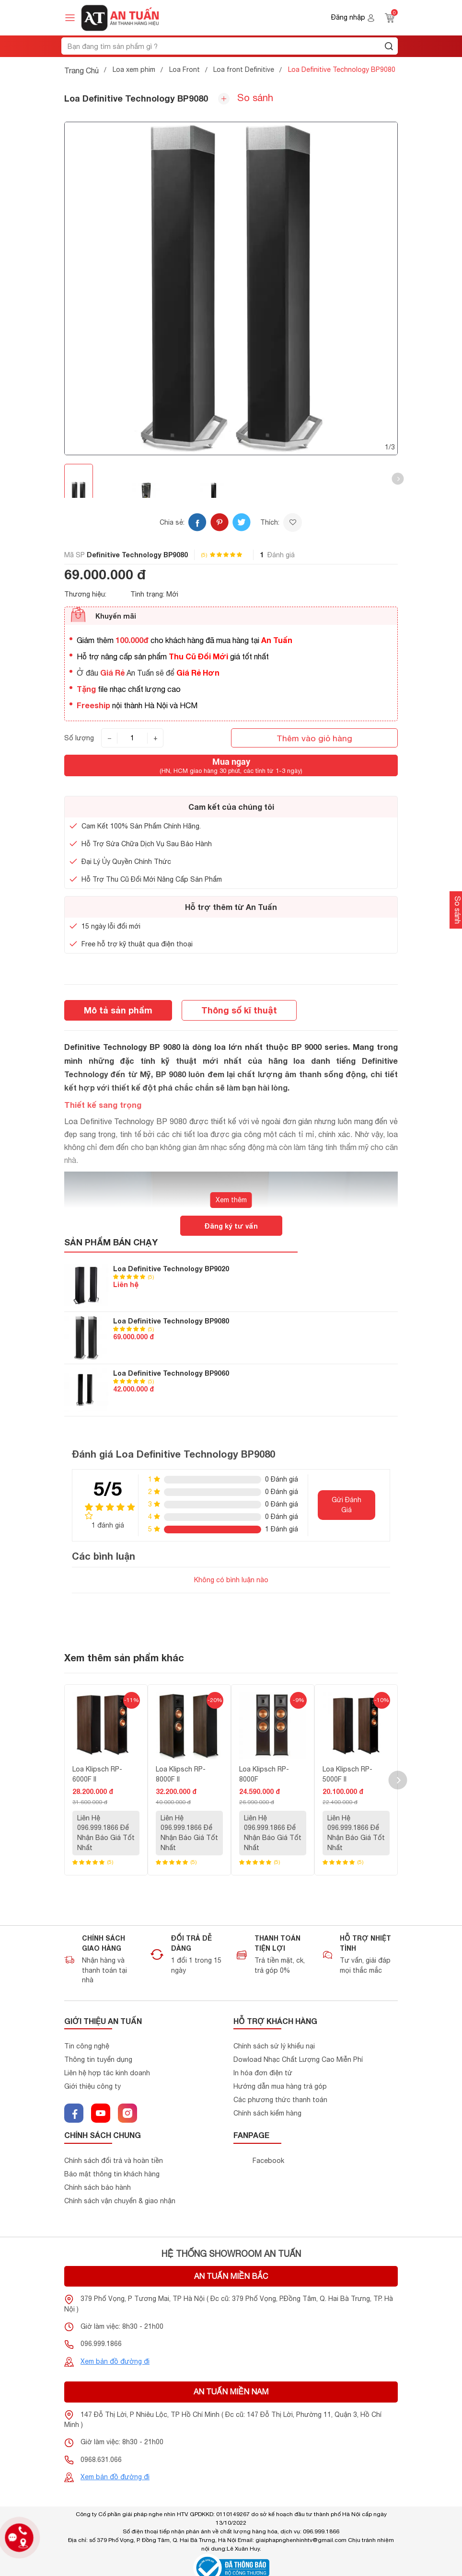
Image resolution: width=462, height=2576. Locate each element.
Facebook (268, 2160)
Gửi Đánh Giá (346, 1505)
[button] (398, 479)
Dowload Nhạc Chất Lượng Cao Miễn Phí (298, 2059)
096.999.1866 (101, 2343)
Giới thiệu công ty (92, 2086)
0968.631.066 (101, 2459)
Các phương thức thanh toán (280, 2100)
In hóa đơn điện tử (262, 2073)
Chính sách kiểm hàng (267, 2113)
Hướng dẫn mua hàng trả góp (280, 2086)
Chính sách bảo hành (97, 2187)
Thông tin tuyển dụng (98, 2059)
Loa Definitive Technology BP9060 (171, 1373)
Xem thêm (231, 1200)
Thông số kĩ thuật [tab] (239, 1010)
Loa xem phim (134, 69)
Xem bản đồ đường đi (115, 2361)
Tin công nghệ (86, 2046)
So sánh (245, 98)
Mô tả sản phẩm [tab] (118, 1010)
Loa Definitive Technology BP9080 (171, 1321)
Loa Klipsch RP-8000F (264, 1774)
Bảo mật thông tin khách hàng (112, 2174)
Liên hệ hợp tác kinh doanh (107, 2073)
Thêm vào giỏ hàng (314, 738)
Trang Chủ (81, 70)
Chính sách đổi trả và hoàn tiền (113, 2160)
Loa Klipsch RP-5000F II (347, 1774)
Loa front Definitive (243, 69)
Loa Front (184, 69)
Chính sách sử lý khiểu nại (274, 2046)
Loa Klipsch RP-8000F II (181, 1774)
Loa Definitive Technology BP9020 (171, 1269)
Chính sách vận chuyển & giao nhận (119, 2201)
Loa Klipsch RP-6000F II (97, 1774)
